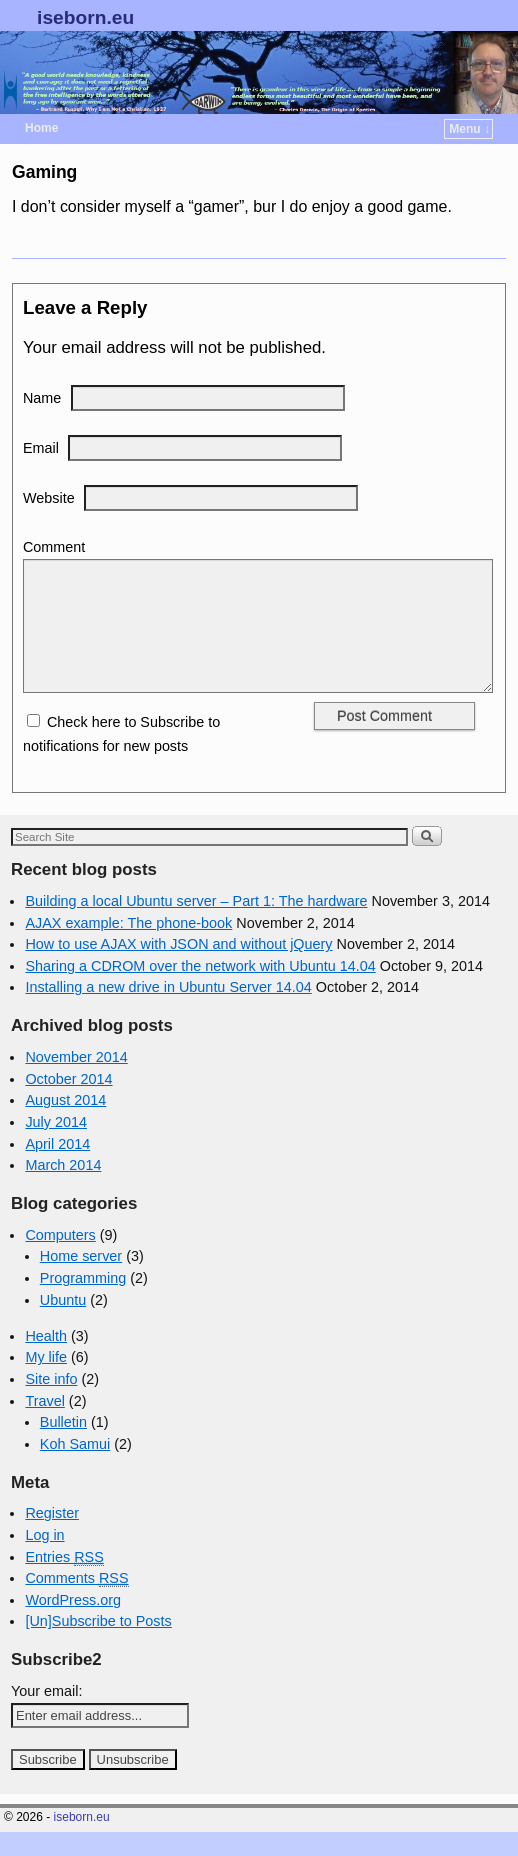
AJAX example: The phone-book (128, 947)
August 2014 (65, 1124)
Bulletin (63, 1446)
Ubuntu (63, 1324)
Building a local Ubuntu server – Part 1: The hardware (196, 925)
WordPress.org (73, 1624)
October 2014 (68, 1103)
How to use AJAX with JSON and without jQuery (178, 968)
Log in (44, 1559)
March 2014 (63, 1189)
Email (41, 448)
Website (49, 498)
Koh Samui (75, 1468)
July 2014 (56, 1146)
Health (46, 1360)
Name (42, 398)
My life (46, 1381)
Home (41, 128)
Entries (64, 1581)
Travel (44, 1425)
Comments (76, 1602)
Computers (60, 1259)
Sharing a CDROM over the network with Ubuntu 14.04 (200, 990)
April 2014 (57, 1168)
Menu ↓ (469, 129)
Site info (51, 1403)
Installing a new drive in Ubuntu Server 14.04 (168, 1011)
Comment (54, 547)
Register (52, 1537)
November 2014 (76, 1081)
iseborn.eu (85, 17)
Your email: (46, 1715)
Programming (83, 1302)
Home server (81, 1280)
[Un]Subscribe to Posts (98, 1645)
